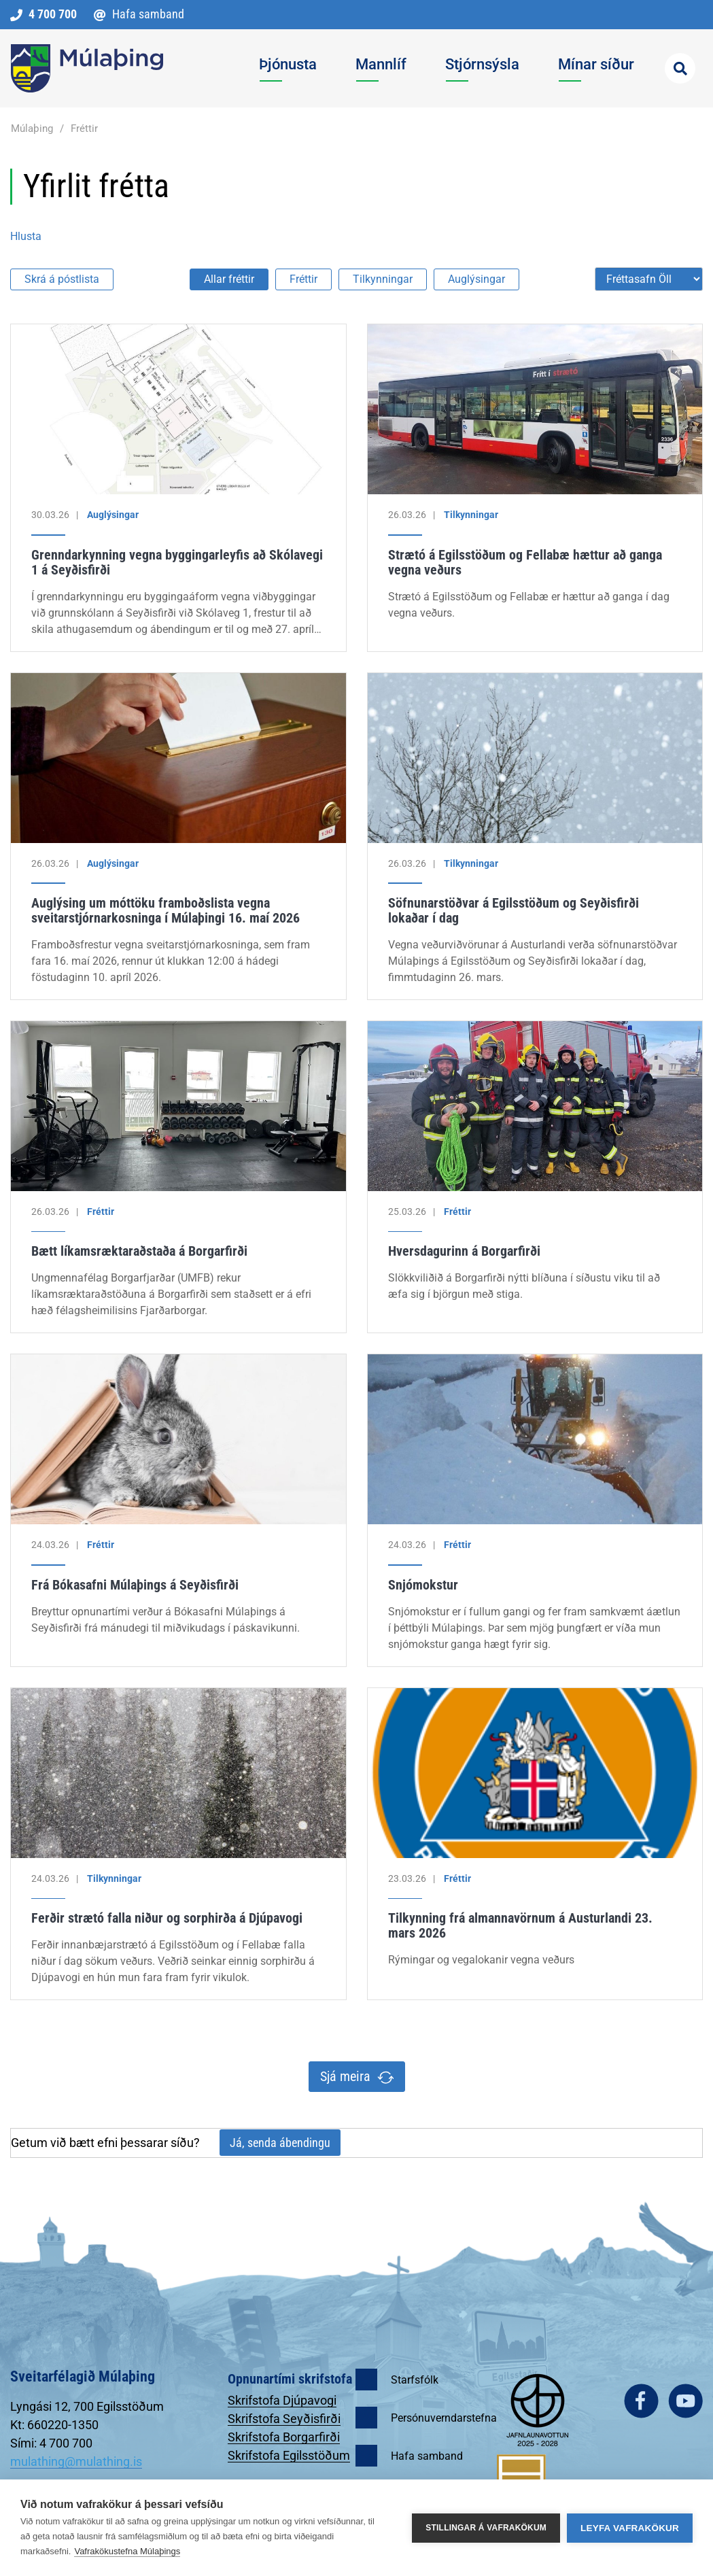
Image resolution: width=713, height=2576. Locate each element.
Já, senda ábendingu (280, 2142)
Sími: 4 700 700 (51, 2443)
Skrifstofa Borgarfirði (284, 2437)
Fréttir (84, 128)
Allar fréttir (229, 279)
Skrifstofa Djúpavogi (282, 2400)
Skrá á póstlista (61, 279)
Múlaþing (32, 128)
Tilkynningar (383, 279)
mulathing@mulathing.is (76, 2461)
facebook (641, 2401)
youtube (685, 2401)
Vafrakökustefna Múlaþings (127, 2551)
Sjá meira (345, 2076)
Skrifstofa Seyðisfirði (284, 2418)
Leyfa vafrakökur (629, 2528)
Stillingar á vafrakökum (485, 2527)
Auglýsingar (476, 279)
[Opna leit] (680, 68)
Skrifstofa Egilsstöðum (289, 2455)
